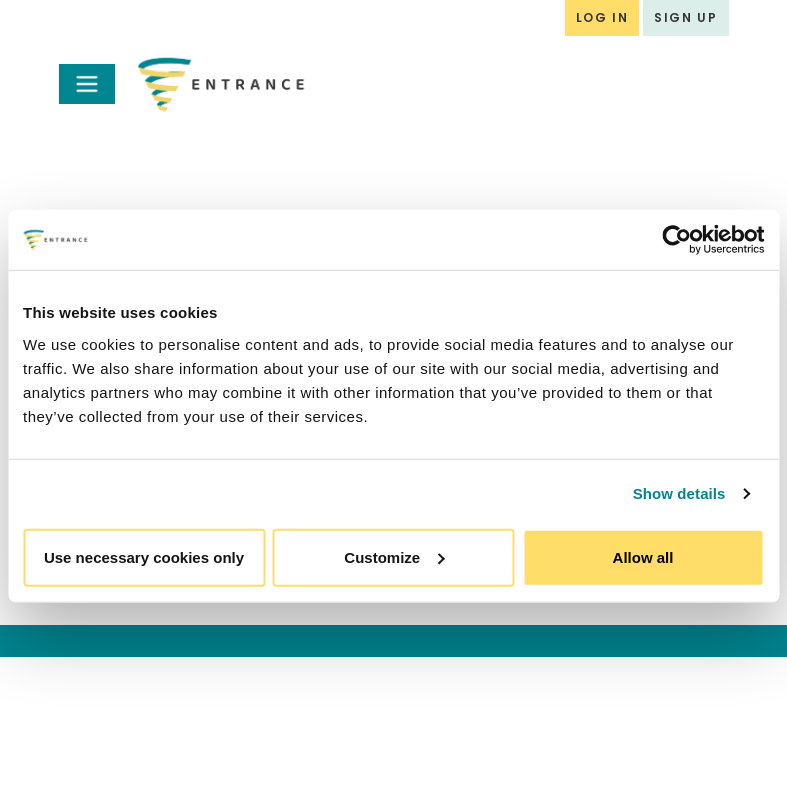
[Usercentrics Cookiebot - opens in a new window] (676, 240)
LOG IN (602, 17)
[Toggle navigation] (87, 84)
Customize (394, 556)
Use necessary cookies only (144, 556)
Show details (679, 493)
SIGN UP (685, 17)
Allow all (643, 556)
